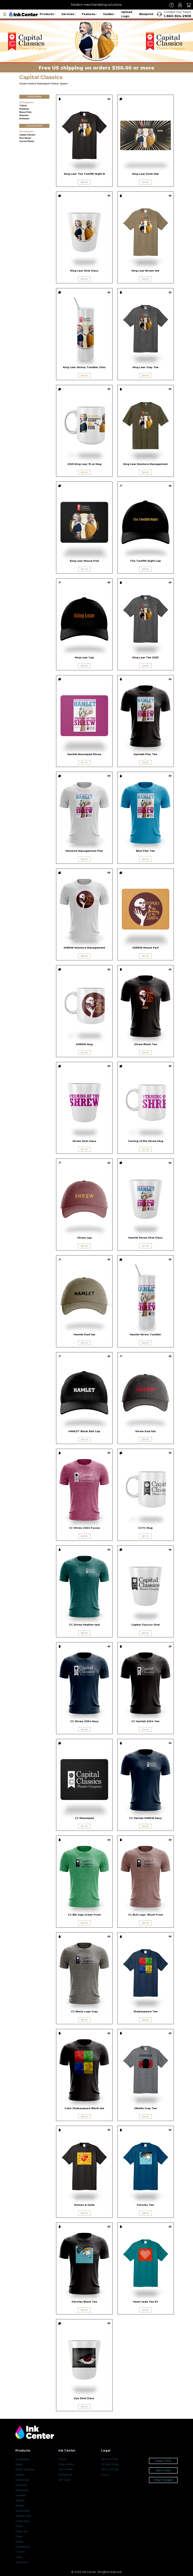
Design (19, 2474)
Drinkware (24, 118)
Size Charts (65, 2469)
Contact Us (65, 2474)
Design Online (163, 2460)
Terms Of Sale (110, 2469)
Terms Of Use (109, 2459)
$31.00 (145, 182)
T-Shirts (20, 2552)
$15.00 (145, 1633)
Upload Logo (126, 14)
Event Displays (24, 2469)
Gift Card (64, 2479)
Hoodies (20, 2495)
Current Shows (26, 141)
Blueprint (146, 14)
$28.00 (84, 1536)
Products (48, 14)
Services (68, 14)
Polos (18, 2536)
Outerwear (22, 2521)
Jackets (19, 2500)
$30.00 (84, 182)
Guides (109, 14)
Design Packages (163, 2479)
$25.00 (84, 1246)
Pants (19, 2526)
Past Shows (25, 138)
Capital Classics (27, 135)
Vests (18, 2557)
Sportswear (22, 2510)
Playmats (23, 115)
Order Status (66, 2464)
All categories (26, 102)
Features (89, 14)
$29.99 (84, 1729)
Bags (18, 2464)
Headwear (24, 109)
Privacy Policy (110, 2464)
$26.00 (145, 762)
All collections (26, 131)
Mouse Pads (25, 112)
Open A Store (163, 2470)
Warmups (21, 2562)
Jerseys (19, 2505)
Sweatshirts (22, 2546)
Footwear (21, 2485)
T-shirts (23, 105)
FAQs (62, 2459)
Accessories (22, 2459)
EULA (105, 2474)
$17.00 (84, 569)
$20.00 (84, 279)
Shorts (19, 2541)
